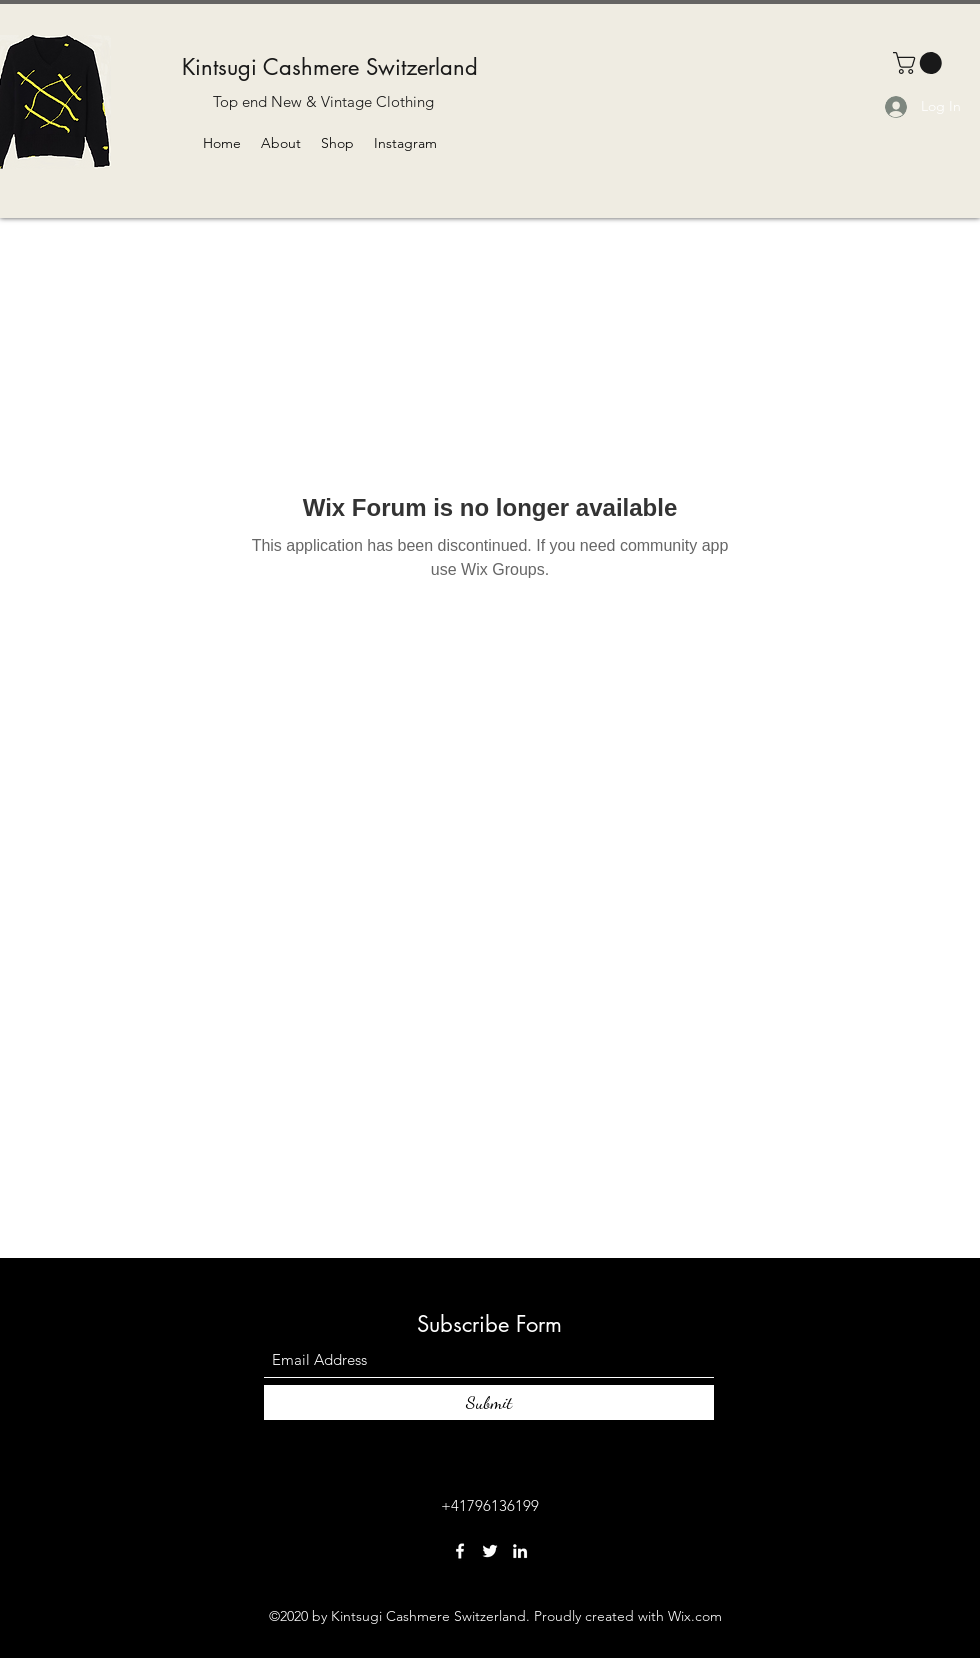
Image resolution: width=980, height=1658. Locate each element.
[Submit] (489, 1402)
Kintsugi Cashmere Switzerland (330, 67)
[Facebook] (460, 1551)
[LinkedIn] (520, 1551)
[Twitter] (490, 1551)
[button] (920, 63)
